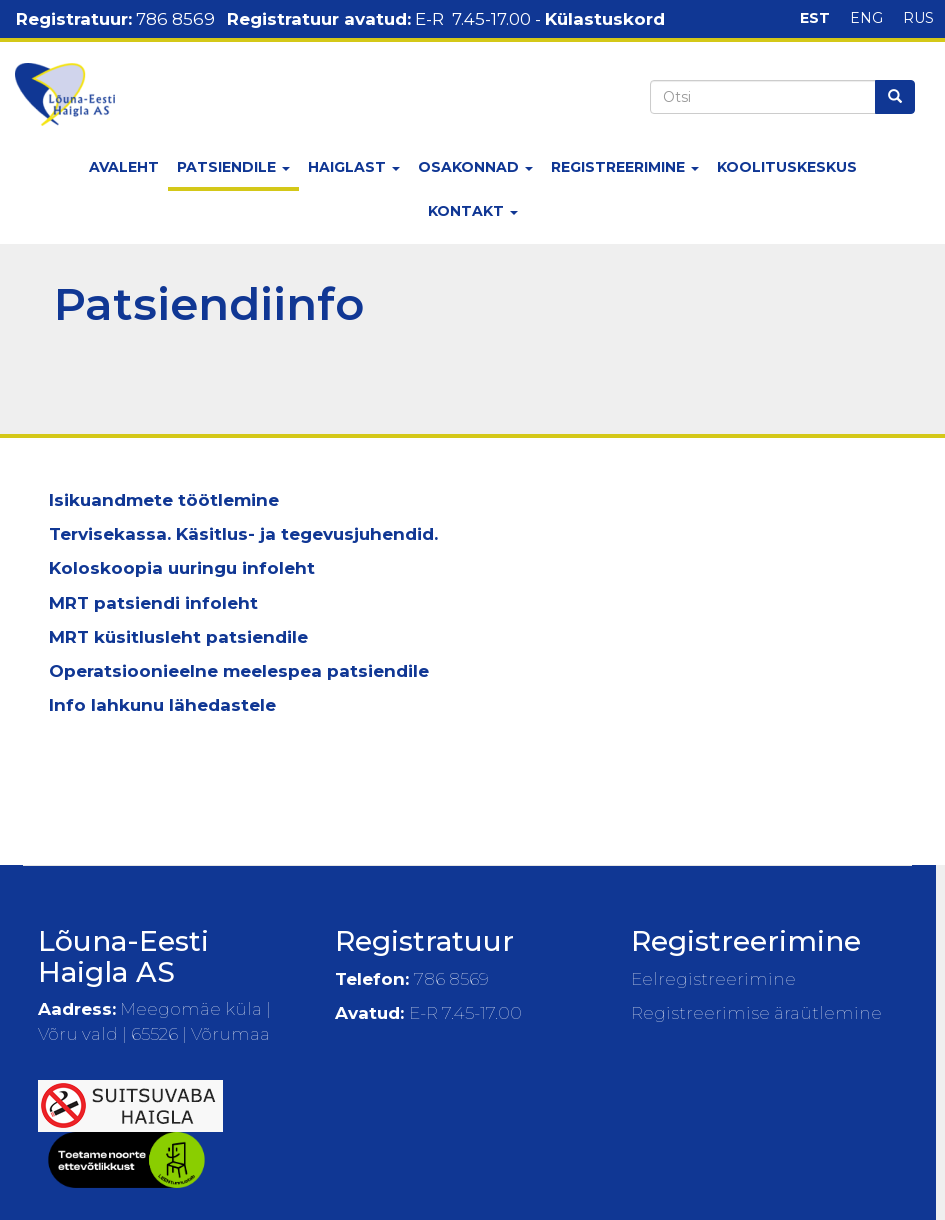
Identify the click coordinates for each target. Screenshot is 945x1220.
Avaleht (124, 167)
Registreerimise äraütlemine (756, 1013)
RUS (918, 18)
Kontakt (473, 211)
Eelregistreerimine (713, 979)
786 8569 (175, 19)
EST (815, 18)
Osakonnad (475, 167)
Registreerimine (625, 167)
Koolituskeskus (787, 167)
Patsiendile (233, 167)
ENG (866, 18)
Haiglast (354, 167)
